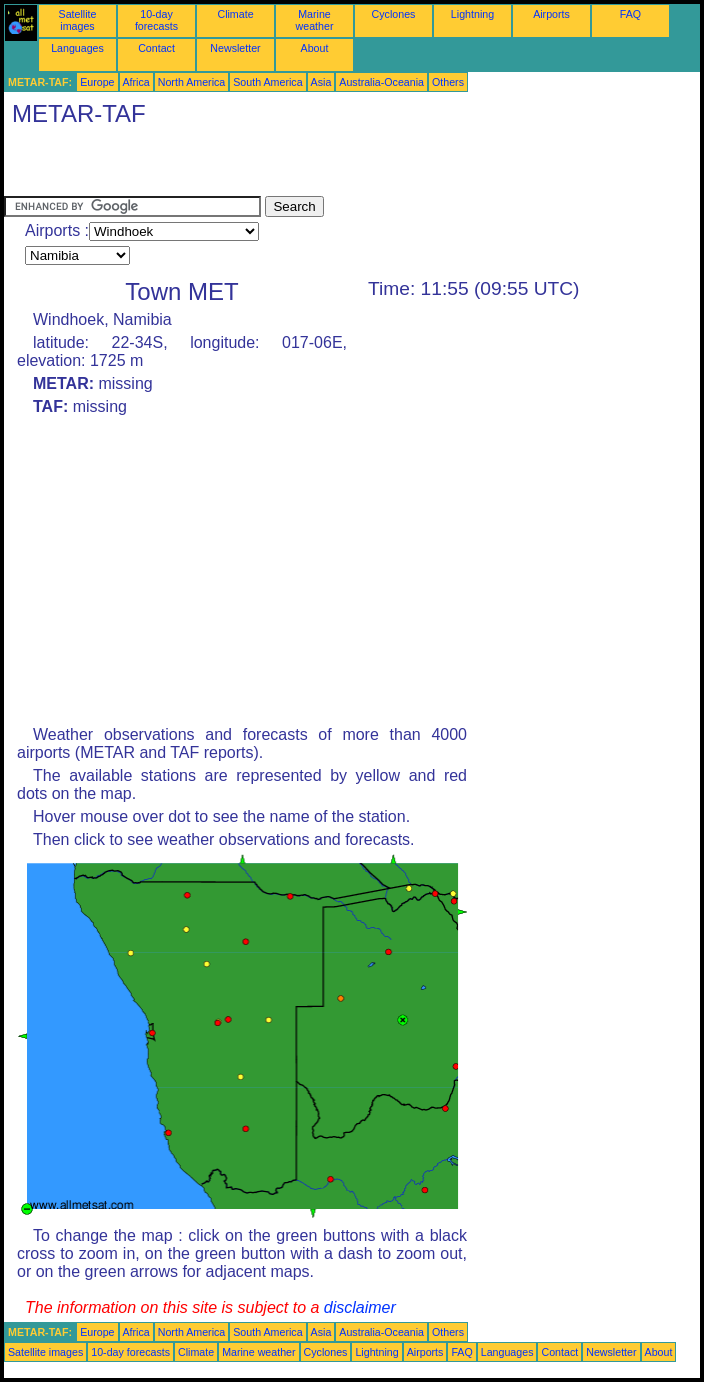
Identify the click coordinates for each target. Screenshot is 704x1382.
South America (267, 82)
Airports (551, 14)
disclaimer (360, 1307)
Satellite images (78, 20)
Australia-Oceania (381, 82)
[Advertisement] (238, 166)
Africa (136, 82)
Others (448, 82)
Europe (97, 82)
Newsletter (235, 48)
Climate (235, 14)
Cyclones (394, 14)
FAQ (630, 14)
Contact (156, 48)
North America (192, 82)
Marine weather (315, 20)
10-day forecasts (156, 20)
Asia (321, 82)
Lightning (472, 14)
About (315, 48)
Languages (77, 48)
